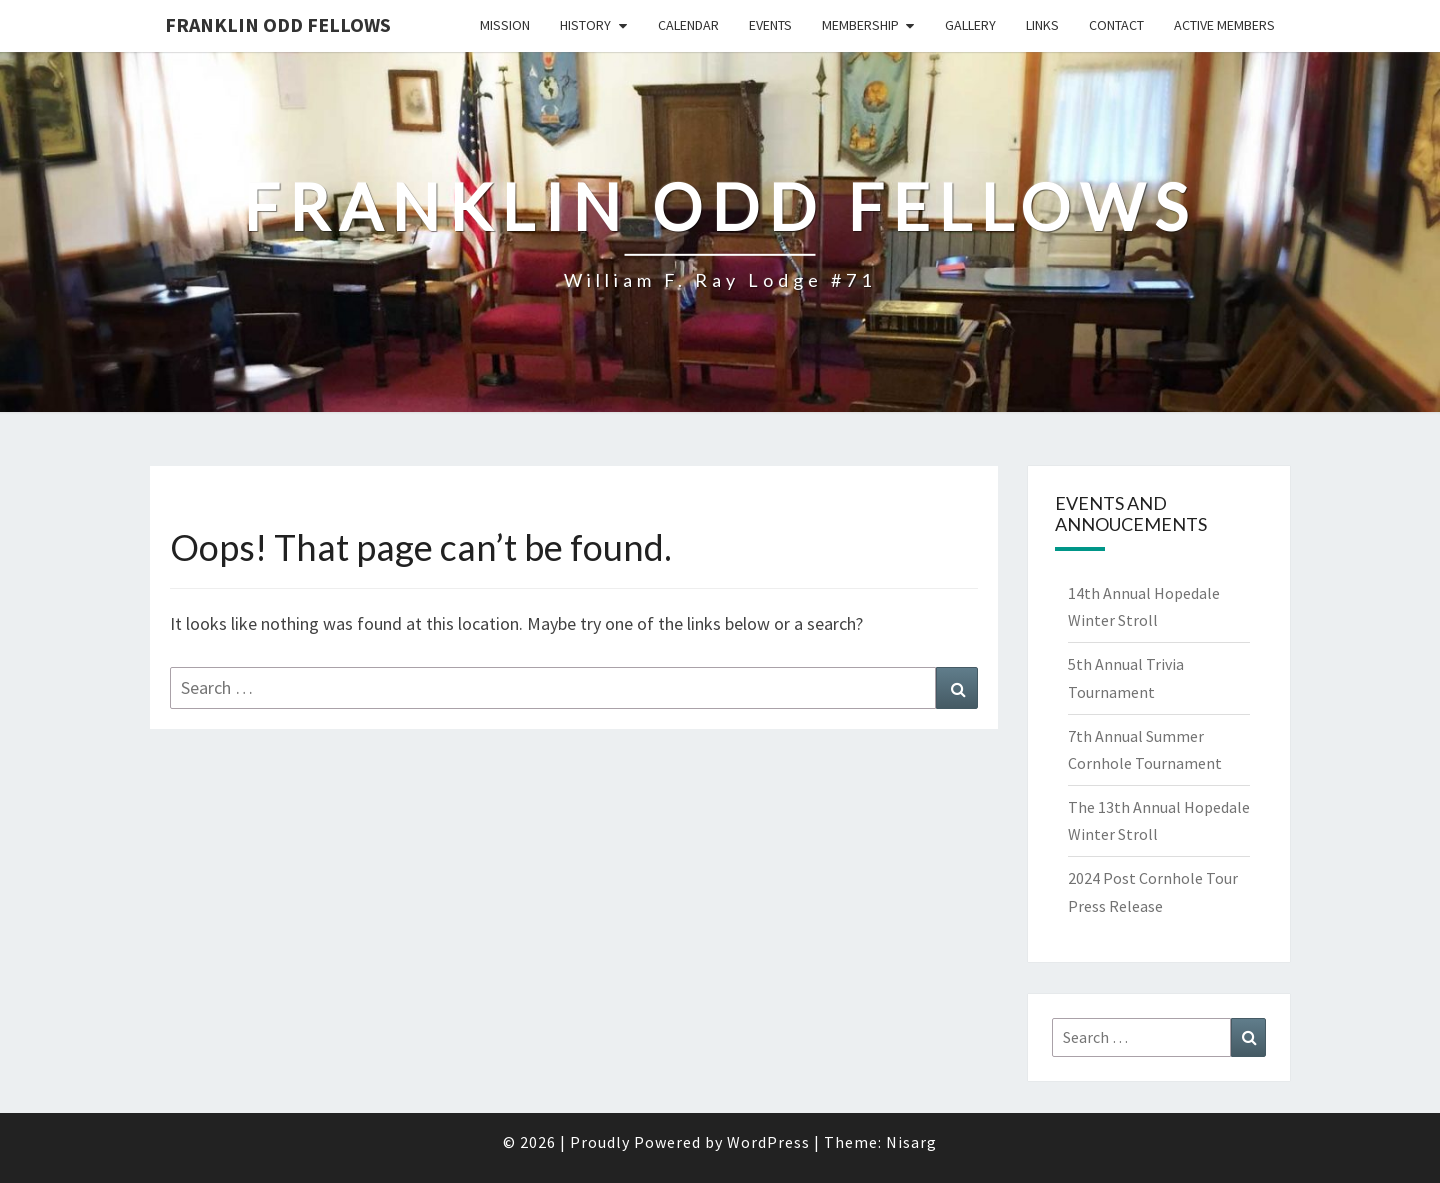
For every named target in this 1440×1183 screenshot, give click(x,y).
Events (770, 25)
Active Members (1224, 25)
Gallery (970, 25)
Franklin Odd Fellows (278, 24)
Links (1042, 25)
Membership (860, 25)
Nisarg (911, 1142)
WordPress (768, 1142)
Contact (1116, 25)
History (585, 25)
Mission (505, 25)
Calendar (688, 25)
